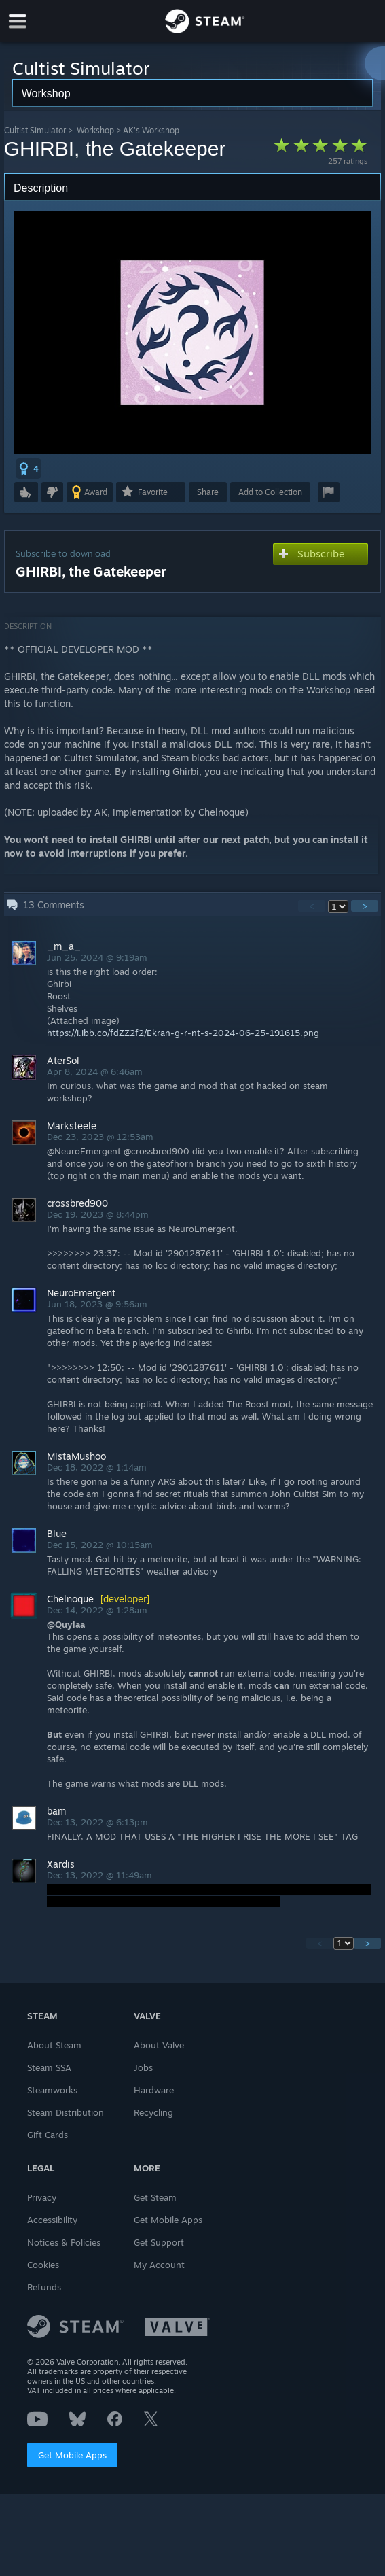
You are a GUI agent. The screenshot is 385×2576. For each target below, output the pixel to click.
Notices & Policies (63, 2242)
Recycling (153, 2112)
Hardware (154, 2089)
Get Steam (155, 2197)
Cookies (43, 2264)
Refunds (44, 2287)
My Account (159, 2264)
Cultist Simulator (35, 130)
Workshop (95, 130)
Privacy (41, 2197)
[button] (28, 468)
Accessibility (52, 2219)
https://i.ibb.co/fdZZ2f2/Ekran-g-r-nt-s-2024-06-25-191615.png (183, 1032)
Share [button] (208, 492)
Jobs (143, 2067)
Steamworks (52, 2089)
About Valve (159, 2045)
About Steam (54, 2045)
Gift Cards (47, 2134)
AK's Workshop (151, 130)
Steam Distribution (65, 2112)
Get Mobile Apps (72, 2455)
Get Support (159, 2242)
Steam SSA (49, 2067)
